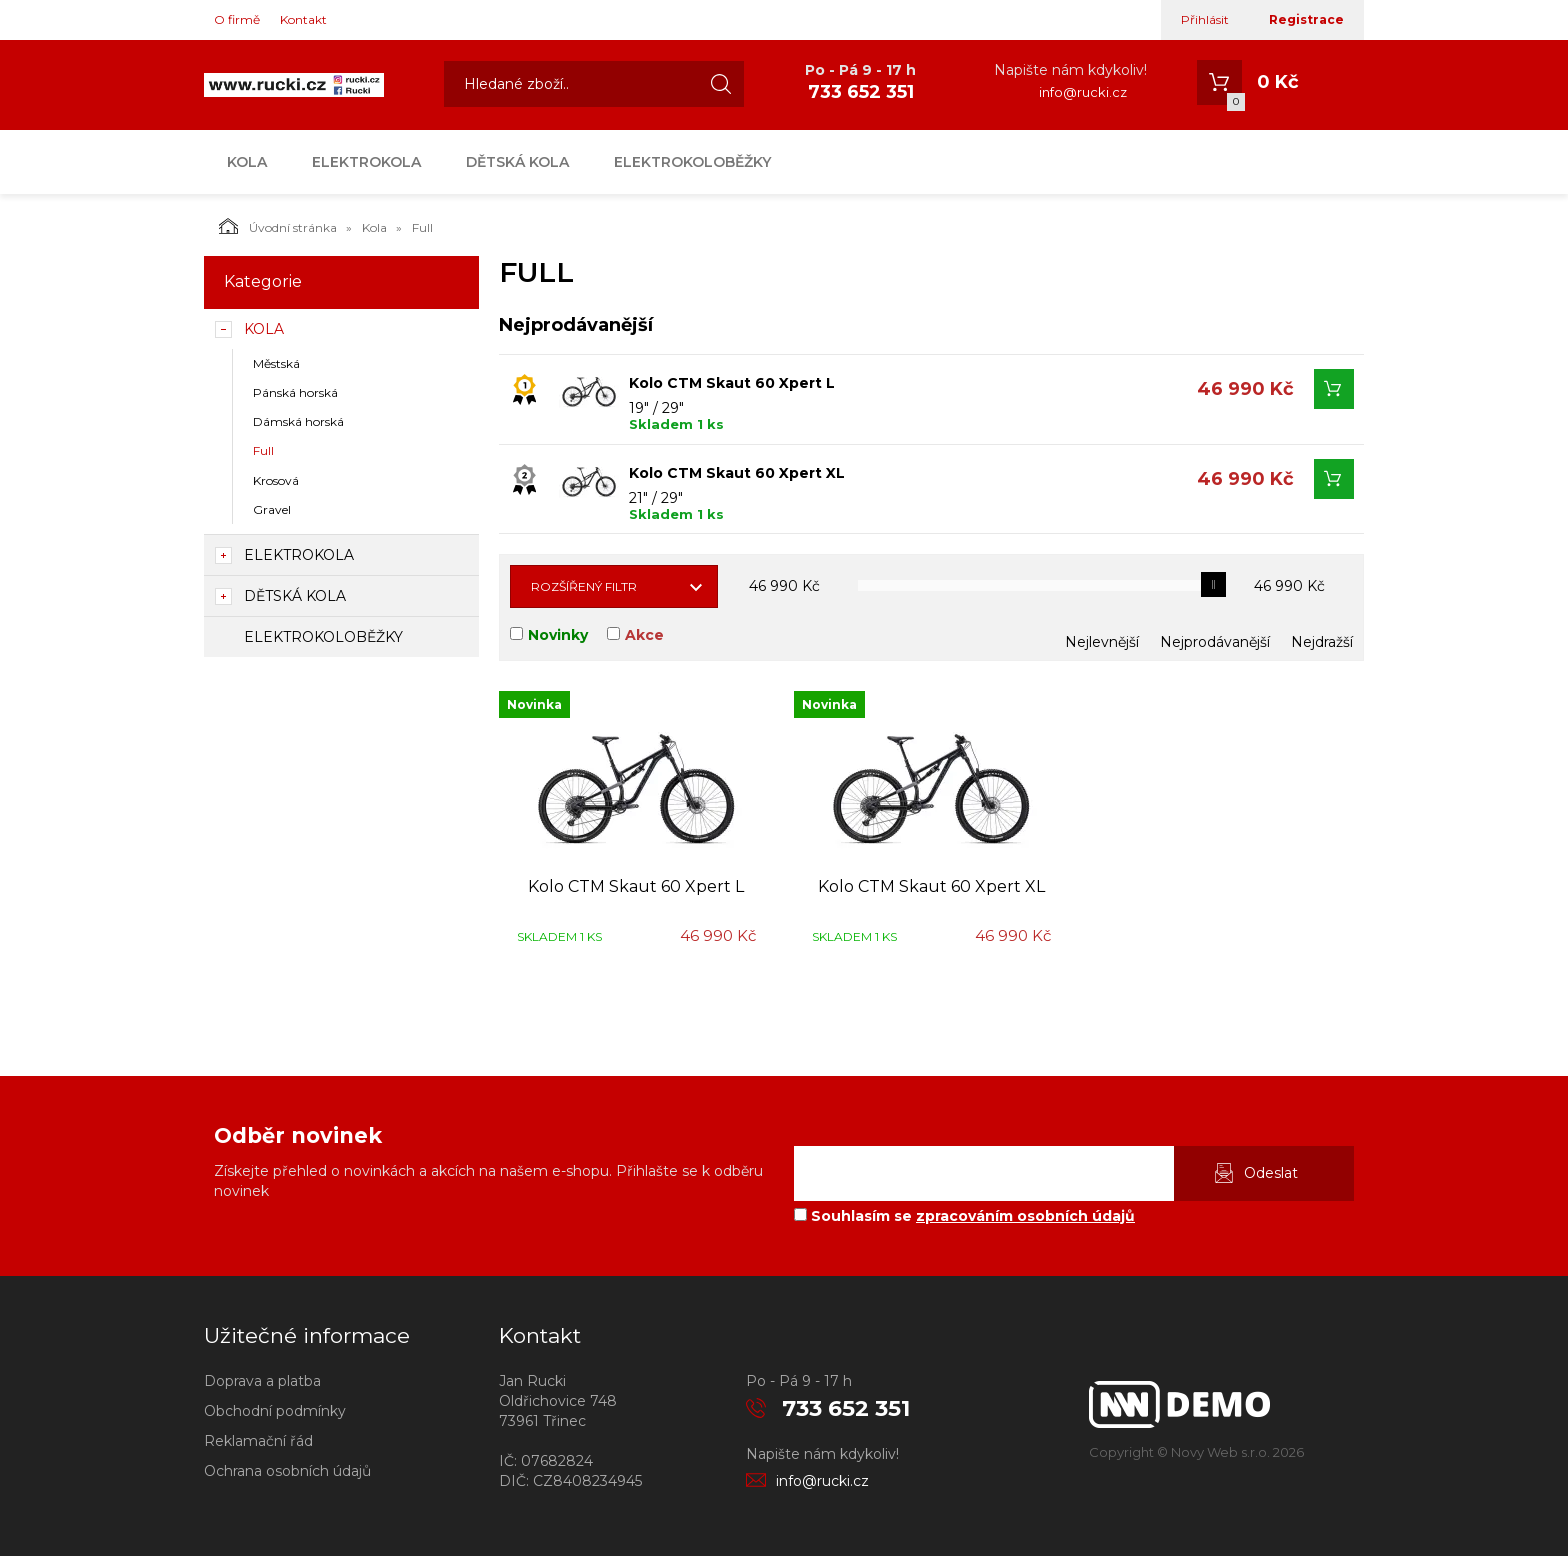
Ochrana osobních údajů (287, 1471)
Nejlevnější (1102, 642)
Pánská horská (295, 392)
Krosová (276, 480)
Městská (276, 363)
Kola (247, 162)
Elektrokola (366, 162)
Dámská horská (298, 421)
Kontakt (303, 19)
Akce (644, 635)
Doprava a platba (262, 1381)
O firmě (237, 19)
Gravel (272, 509)
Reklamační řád (258, 1441)
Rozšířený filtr (584, 586)
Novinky (558, 635)
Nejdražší (1322, 642)
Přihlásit (1205, 19)
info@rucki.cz (1083, 92)
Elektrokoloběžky (692, 162)
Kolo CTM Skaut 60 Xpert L (732, 383)
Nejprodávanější (1215, 642)
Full (263, 450)
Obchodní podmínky (275, 1411)
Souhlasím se (964, 1216)
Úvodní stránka (278, 226)
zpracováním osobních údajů (1025, 1216)
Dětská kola (517, 162)
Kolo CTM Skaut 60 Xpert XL (737, 473)
